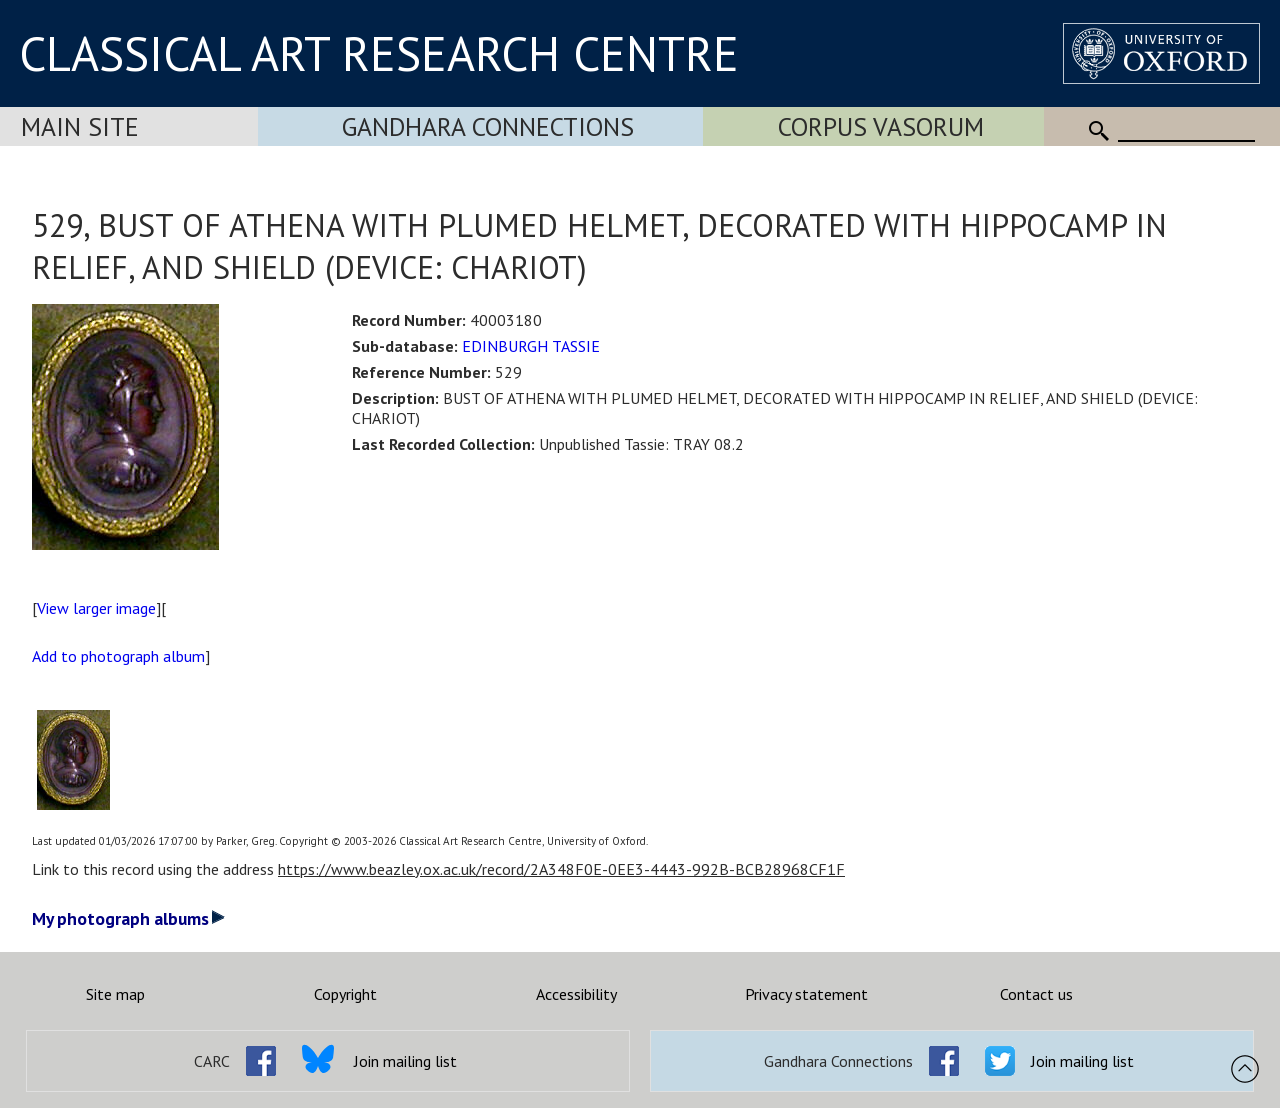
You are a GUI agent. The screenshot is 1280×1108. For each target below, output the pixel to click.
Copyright (345, 994)
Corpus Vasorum (881, 126)
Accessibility (576, 994)
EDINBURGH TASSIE (531, 346)
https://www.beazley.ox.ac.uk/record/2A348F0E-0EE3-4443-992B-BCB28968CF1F (561, 869)
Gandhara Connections (488, 126)
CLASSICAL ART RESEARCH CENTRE (379, 53)
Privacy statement (806, 994)
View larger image (96, 608)
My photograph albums (128, 918)
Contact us (1036, 994)
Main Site (80, 126)
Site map (115, 994)
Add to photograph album (118, 656)
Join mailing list (405, 1061)
